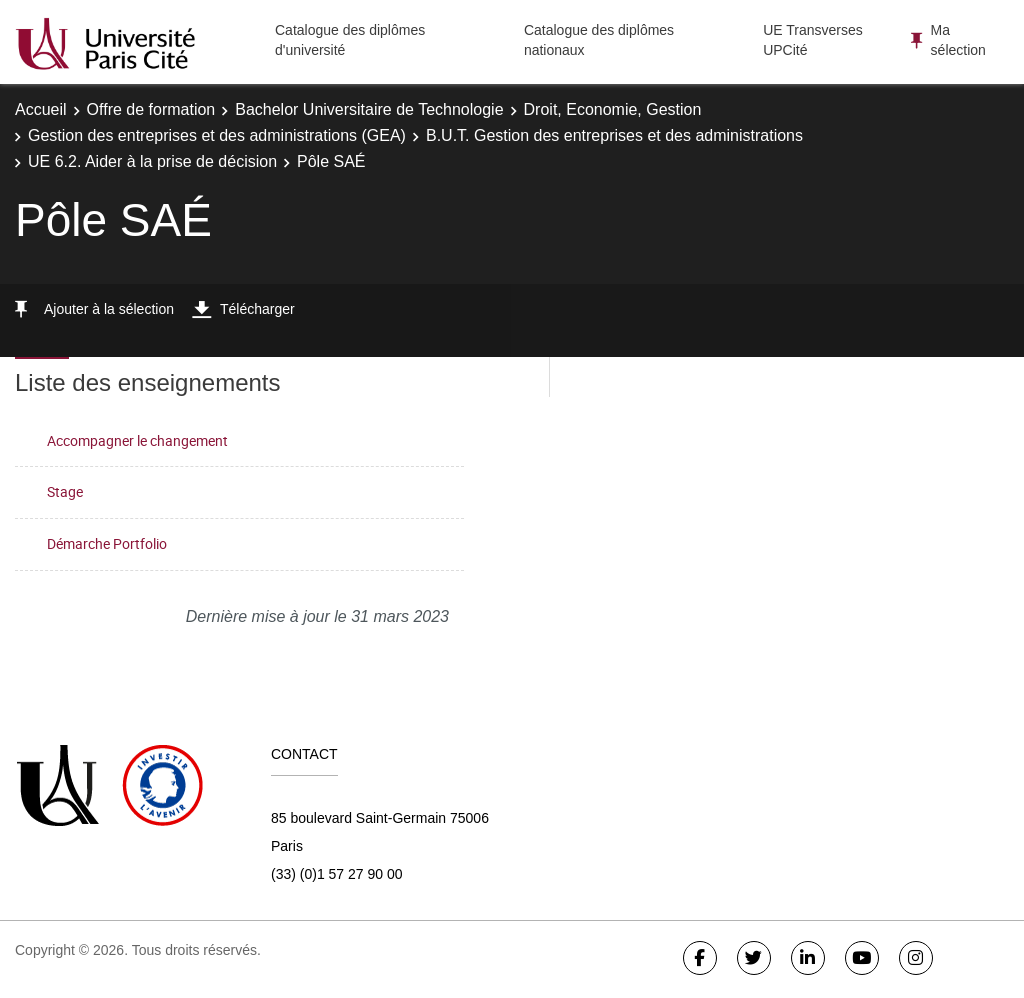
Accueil (41, 109)
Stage (65, 491)
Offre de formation (151, 109)
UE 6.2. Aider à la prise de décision (152, 161)
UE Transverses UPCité (813, 40)
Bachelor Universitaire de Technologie (369, 109)
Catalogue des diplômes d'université (350, 40)
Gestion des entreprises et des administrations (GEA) (217, 135)
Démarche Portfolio (107, 543)
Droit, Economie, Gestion (613, 109)
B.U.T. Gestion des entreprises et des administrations (614, 135)
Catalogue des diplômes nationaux (599, 40)
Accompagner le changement (137, 440)
